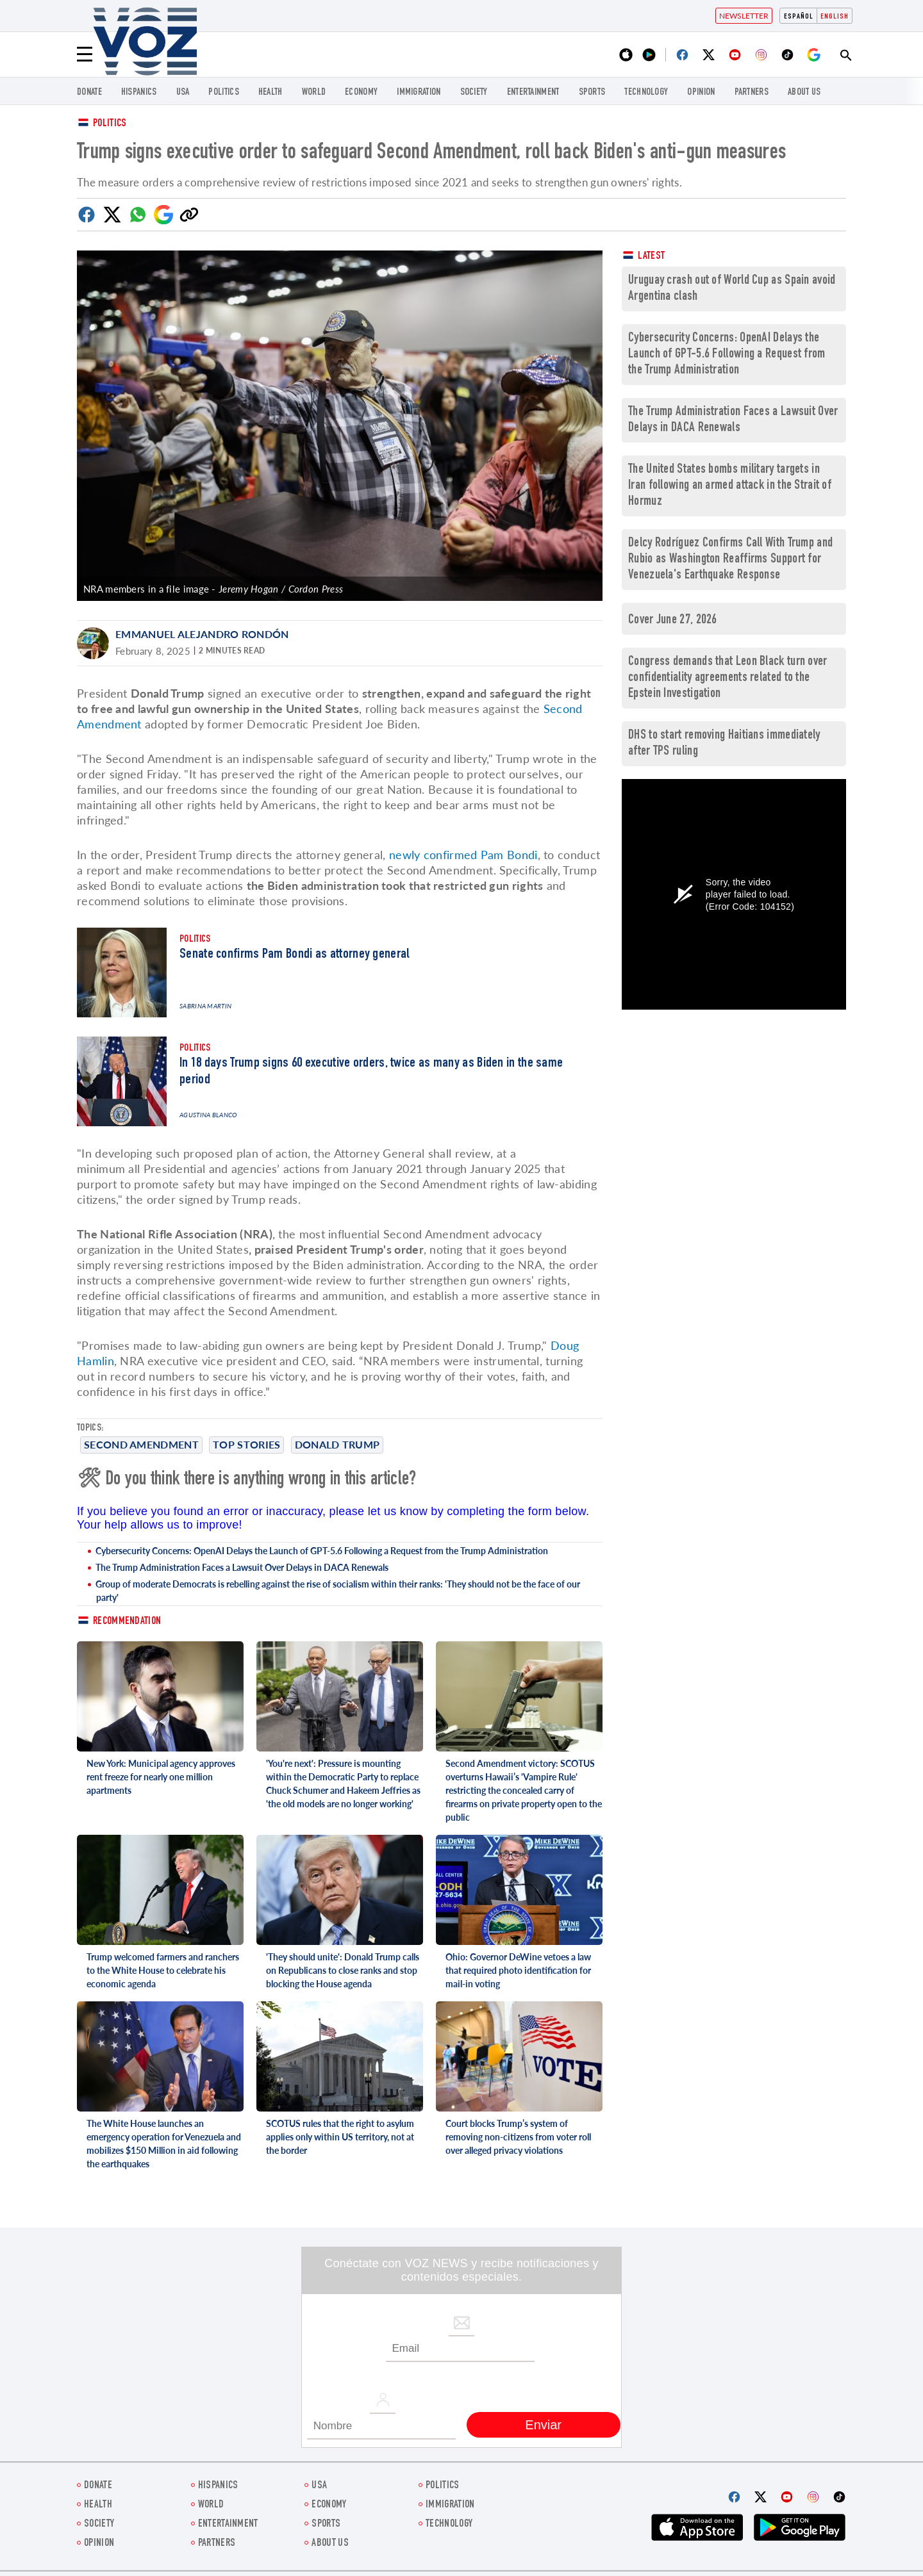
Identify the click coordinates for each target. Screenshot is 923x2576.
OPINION (701, 92)
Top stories (246, 1444)
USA (183, 92)
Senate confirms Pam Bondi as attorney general (294, 955)
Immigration (418, 92)
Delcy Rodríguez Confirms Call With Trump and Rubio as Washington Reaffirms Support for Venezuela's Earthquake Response (730, 559)
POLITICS (223, 92)
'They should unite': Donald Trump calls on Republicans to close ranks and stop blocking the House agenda (342, 1970)
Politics (109, 124)
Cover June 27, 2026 (672, 620)
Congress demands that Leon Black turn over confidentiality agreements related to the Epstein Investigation (727, 678)
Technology (646, 92)
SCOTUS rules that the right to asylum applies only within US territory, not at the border (340, 2137)
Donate (89, 92)
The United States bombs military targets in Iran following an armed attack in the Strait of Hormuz (729, 486)
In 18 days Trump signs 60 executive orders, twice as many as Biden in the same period (371, 1071)
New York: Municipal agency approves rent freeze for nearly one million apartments (161, 1777)
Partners (752, 92)
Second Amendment (141, 1444)
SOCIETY (474, 92)
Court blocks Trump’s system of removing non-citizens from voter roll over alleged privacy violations (518, 2137)
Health (270, 92)
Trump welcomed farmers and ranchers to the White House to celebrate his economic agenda (163, 1970)
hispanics (139, 92)
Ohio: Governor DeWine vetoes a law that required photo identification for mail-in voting (518, 1970)
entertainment (533, 92)
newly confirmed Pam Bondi (463, 855)
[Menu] (84, 54)
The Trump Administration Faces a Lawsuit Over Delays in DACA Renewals (242, 1567)
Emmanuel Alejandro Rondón (202, 634)
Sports (592, 92)
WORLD (314, 92)
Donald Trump (337, 1444)
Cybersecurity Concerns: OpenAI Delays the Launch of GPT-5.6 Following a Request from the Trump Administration (322, 1550)
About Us (804, 92)
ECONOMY (361, 92)
